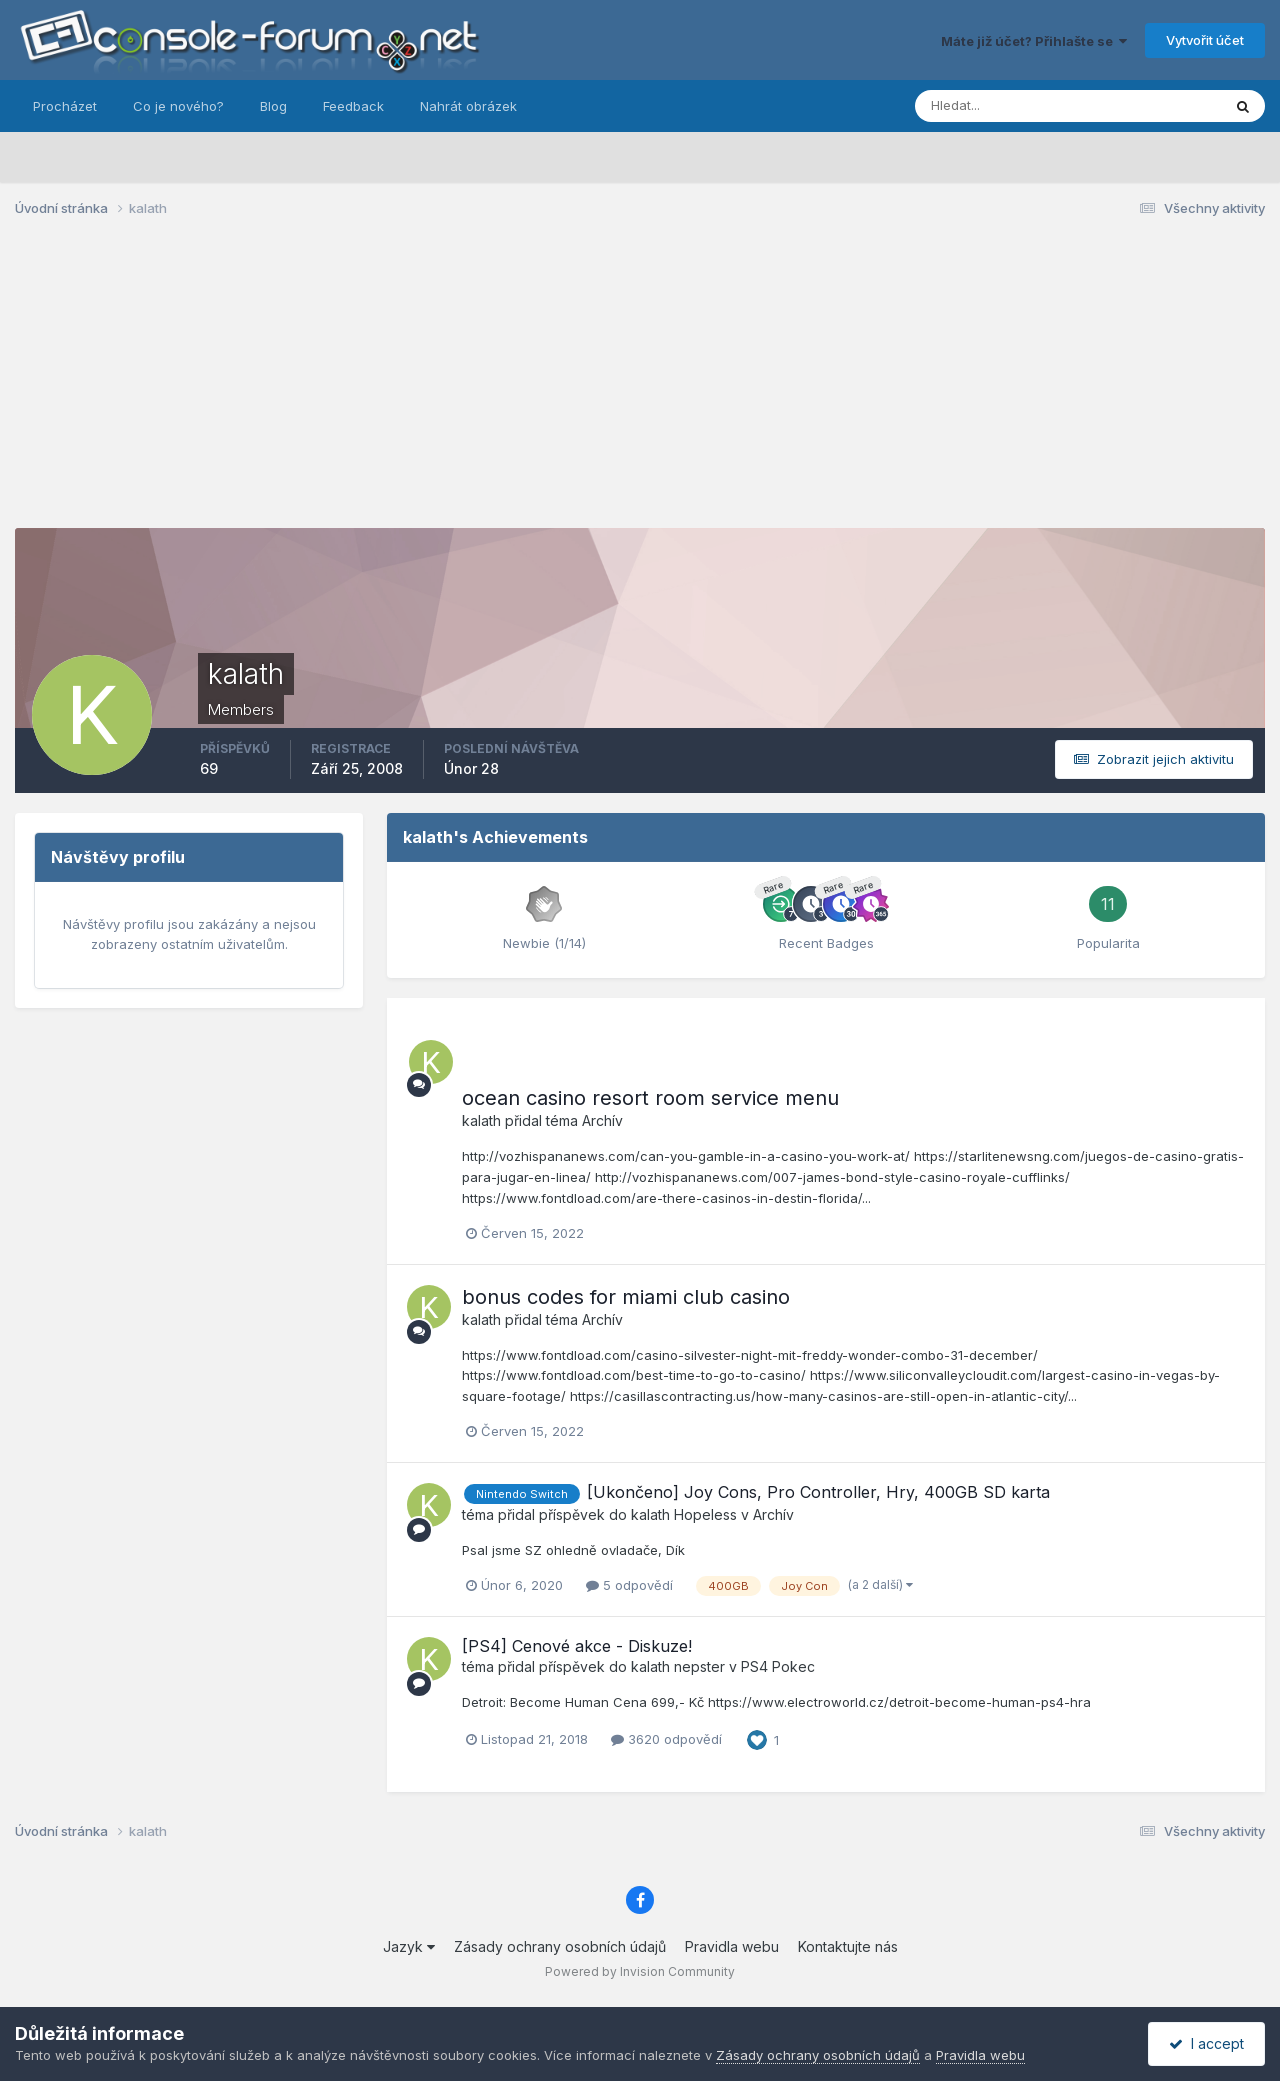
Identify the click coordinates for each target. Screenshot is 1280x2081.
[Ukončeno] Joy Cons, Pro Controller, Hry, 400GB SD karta (818, 1492)
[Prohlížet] (1019, 106)
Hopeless (705, 1514)
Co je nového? (178, 106)
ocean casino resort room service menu (650, 1098)
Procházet (65, 106)
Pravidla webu (732, 1946)
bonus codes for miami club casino (626, 1297)
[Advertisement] (640, 388)
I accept (1206, 2043)
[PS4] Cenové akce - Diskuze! (577, 1646)
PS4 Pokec (778, 1666)
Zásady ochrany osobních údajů (560, 1946)
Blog (273, 106)
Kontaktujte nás (848, 1946)
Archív (602, 1120)
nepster (699, 1666)
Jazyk (409, 1946)
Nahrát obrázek (468, 106)
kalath (481, 1120)
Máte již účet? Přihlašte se (1034, 41)
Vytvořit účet (1205, 40)
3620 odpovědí (666, 1739)
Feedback (353, 106)
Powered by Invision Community (640, 1971)
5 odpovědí (629, 1585)
